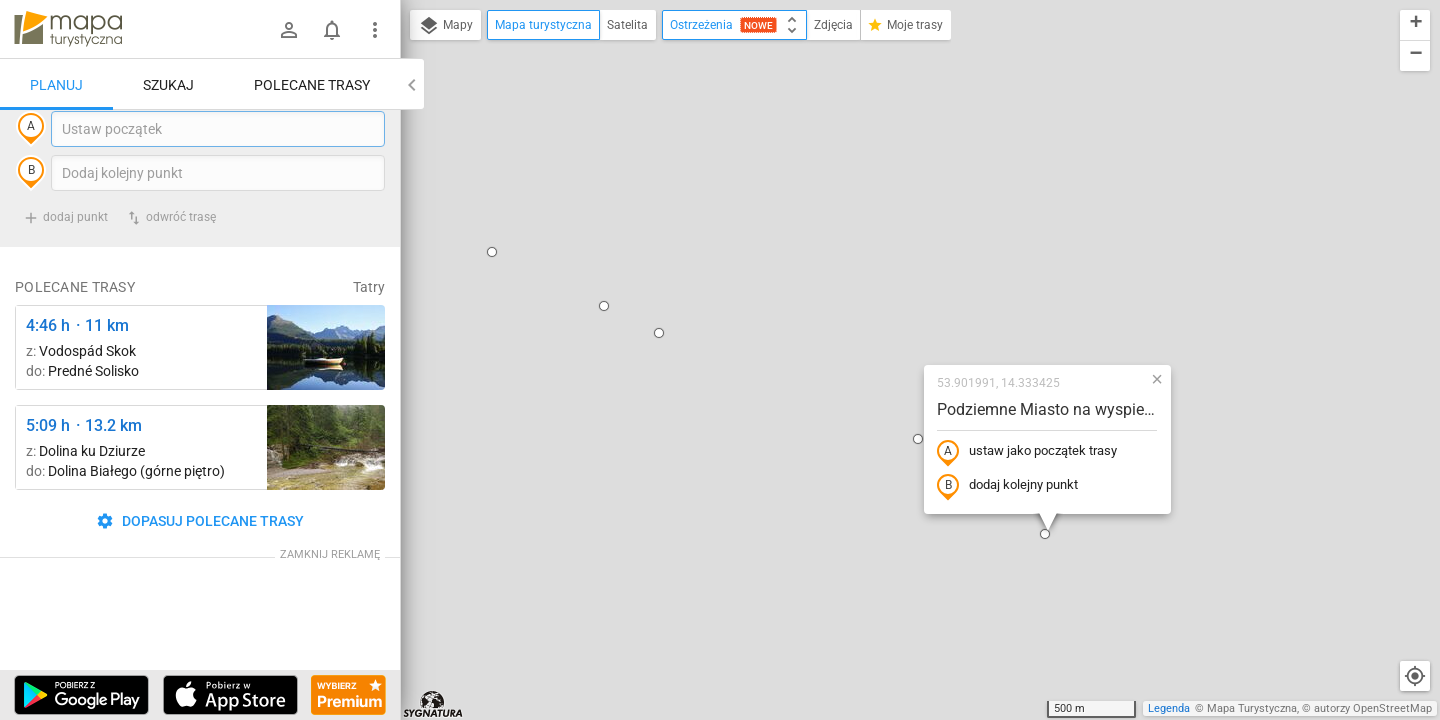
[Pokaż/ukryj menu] (375, 30)
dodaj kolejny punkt (879, 307)
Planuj (56, 85)
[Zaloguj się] (289, 30)
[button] (476, 127)
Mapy (445, 26)
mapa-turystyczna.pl (68, 29)
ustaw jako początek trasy (899, 273)
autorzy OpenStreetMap (1373, 708)
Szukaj (168, 85)
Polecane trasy (312, 85)
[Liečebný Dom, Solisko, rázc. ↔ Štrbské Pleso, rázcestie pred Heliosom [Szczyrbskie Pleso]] (326, 388)
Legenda (1169, 708)
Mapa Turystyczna (1252, 708)
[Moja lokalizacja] (1415, 676)
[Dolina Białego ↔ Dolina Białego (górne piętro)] (326, 488)
